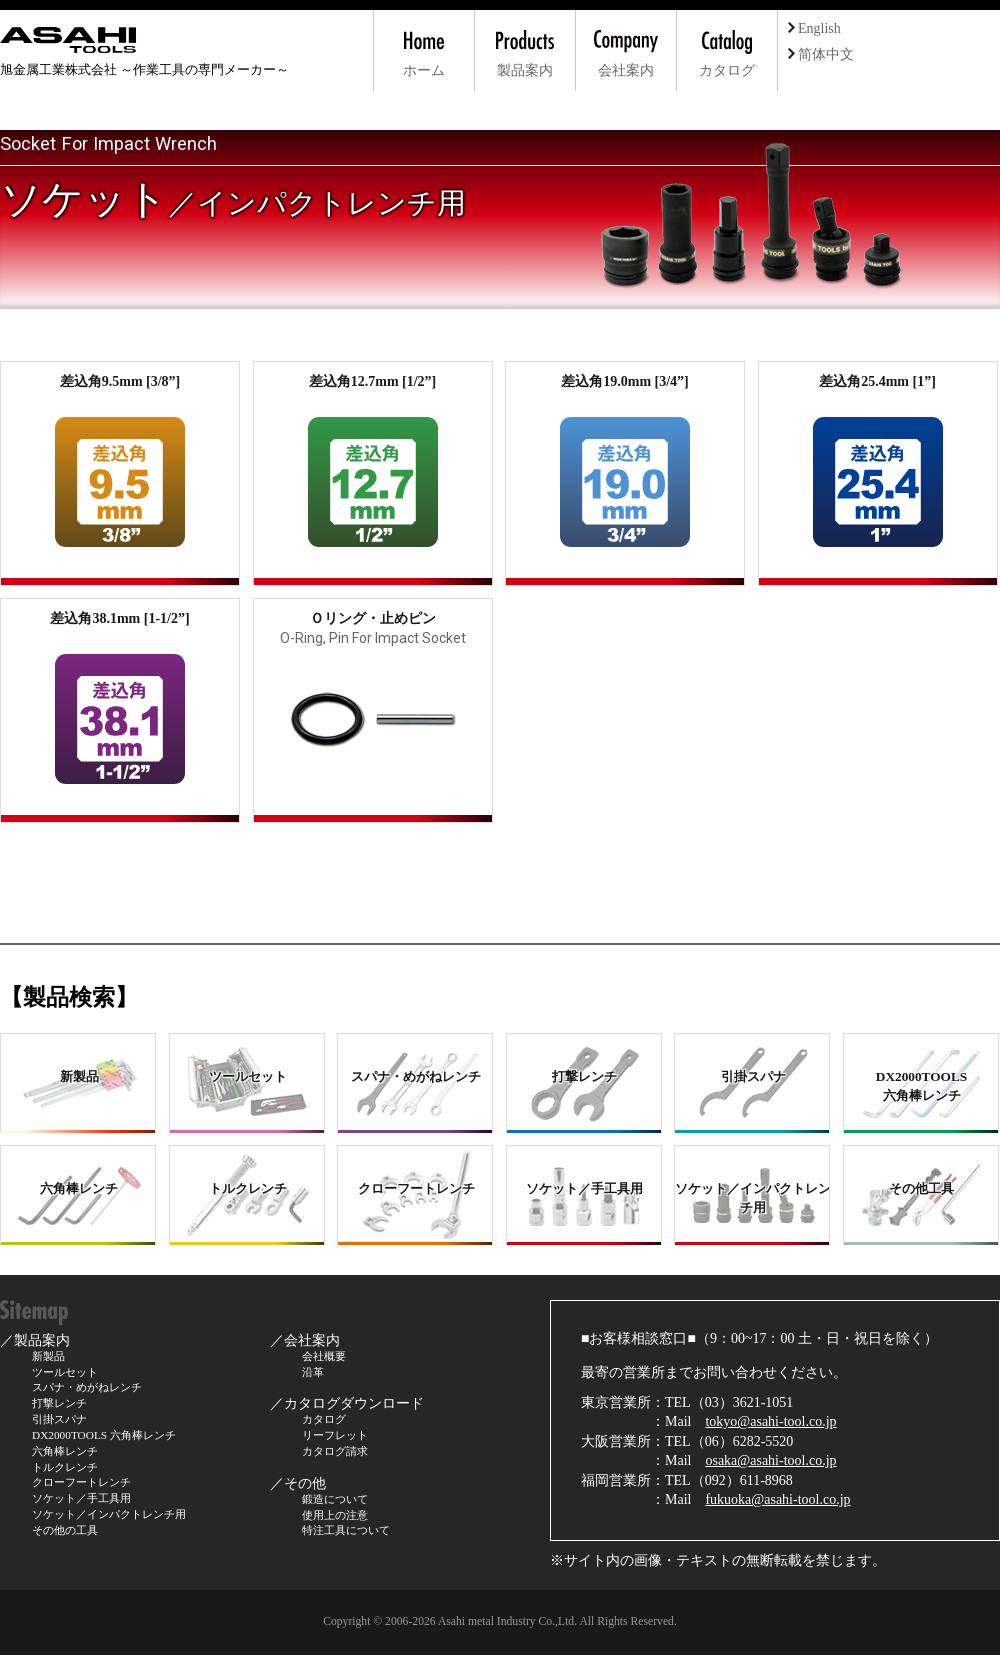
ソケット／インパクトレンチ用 (109, 1514)
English (814, 28)
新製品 (48, 1356)
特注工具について (346, 1530)
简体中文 (821, 54)
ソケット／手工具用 (81, 1498)
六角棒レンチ (65, 1451)
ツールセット (65, 1372)
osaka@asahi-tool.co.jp (770, 1460)
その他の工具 (65, 1530)
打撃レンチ (59, 1403)
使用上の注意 (335, 1515)
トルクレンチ (65, 1467)
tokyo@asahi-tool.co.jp (770, 1421)
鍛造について (335, 1499)
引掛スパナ (59, 1419)
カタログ (324, 1419)
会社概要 (324, 1356)
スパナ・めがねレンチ (87, 1387)
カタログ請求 (335, 1451)
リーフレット (335, 1435)
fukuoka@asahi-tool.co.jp (777, 1499)
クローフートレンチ (81, 1482)
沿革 (313, 1372)
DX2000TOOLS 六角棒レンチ (104, 1435)
